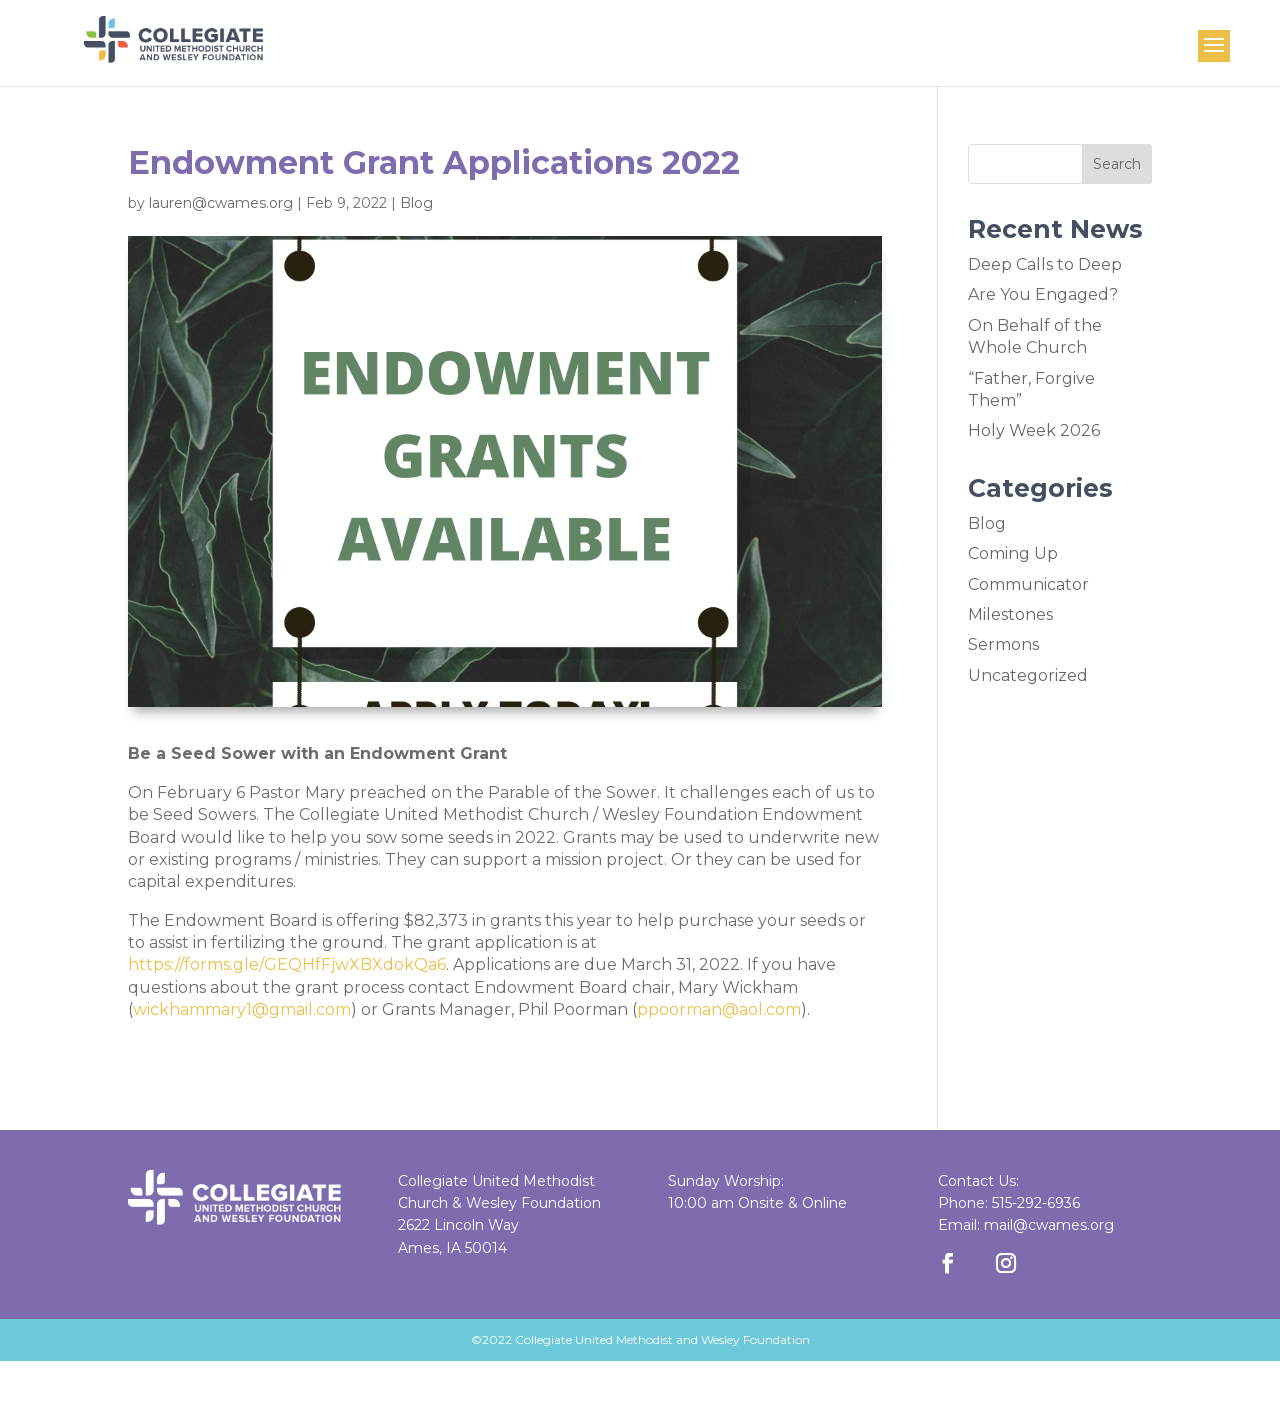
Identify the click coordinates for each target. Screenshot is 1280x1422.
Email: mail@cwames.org (1026, 1225)
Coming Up (1013, 553)
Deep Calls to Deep (1045, 264)
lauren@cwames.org (221, 203)
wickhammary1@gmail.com (242, 1009)
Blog (416, 203)
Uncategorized (1028, 675)
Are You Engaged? (1043, 294)
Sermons (1003, 644)
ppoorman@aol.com (719, 1009)
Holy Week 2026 (1034, 430)
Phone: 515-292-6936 (1009, 1203)
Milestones (1010, 614)
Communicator (1028, 584)
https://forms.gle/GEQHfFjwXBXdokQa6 (287, 964)
